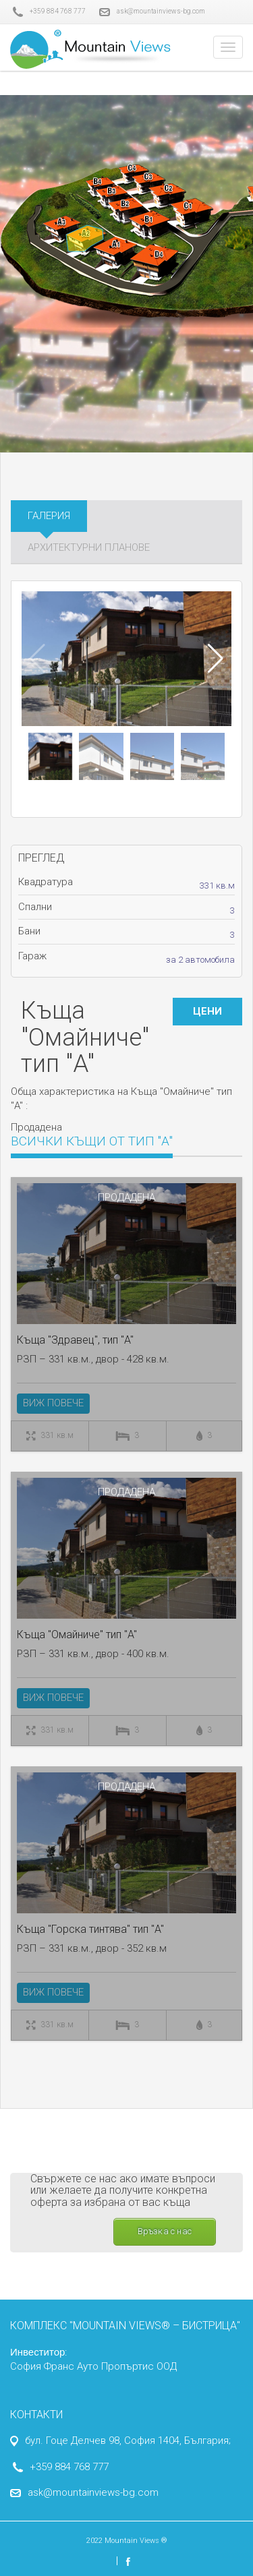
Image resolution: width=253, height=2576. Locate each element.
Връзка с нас (165, 2231)
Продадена (126, 1197)
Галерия (49, 516)
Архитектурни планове (89, 547)
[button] (215, 658)
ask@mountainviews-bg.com (152, 12)
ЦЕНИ (207, 1011)
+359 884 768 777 (48, 12)
